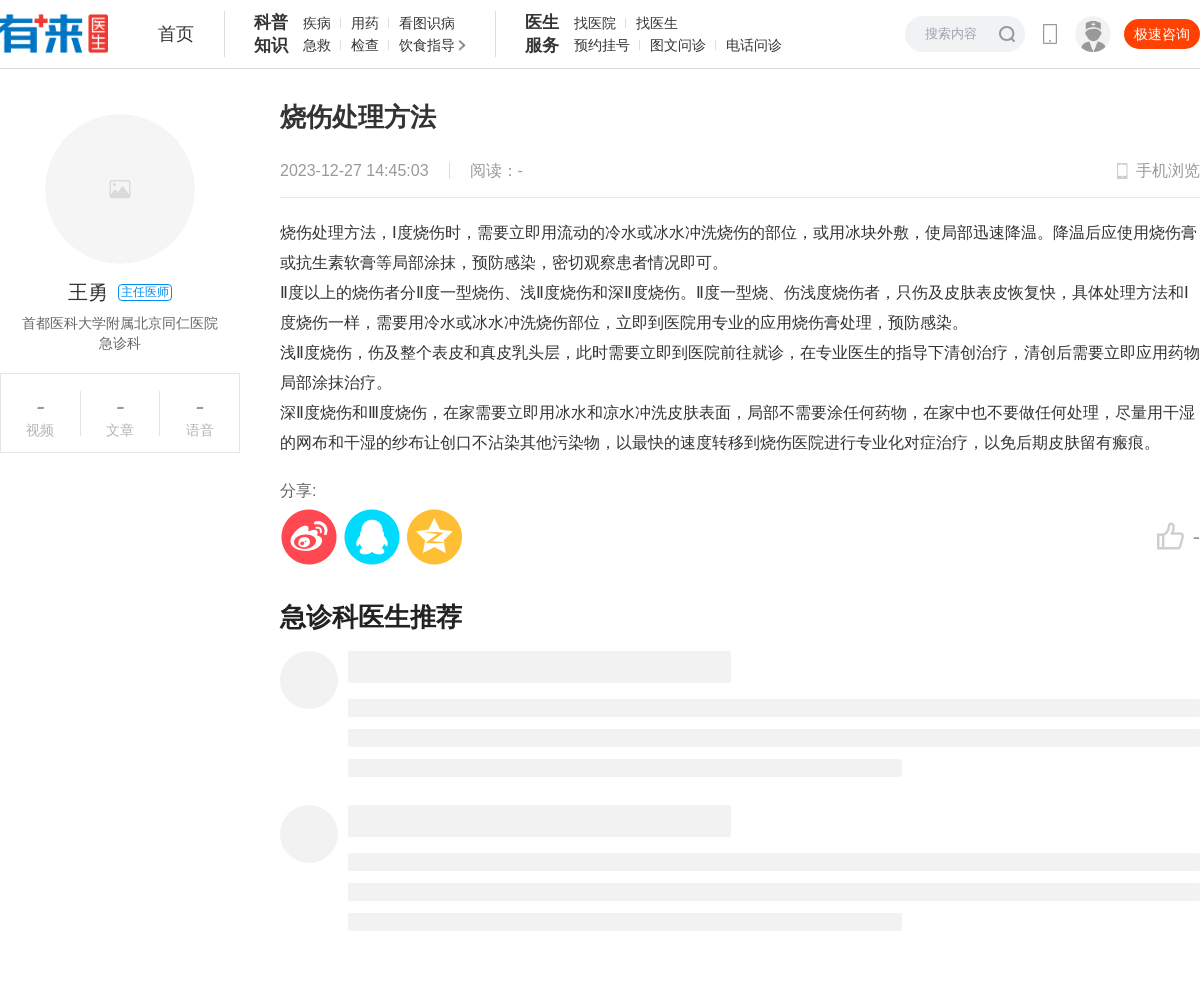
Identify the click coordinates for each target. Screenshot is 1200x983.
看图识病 (427, 23)
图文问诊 (678, 45)
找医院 (595, 23)
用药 (365, 23)
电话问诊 (754, 45)
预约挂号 (602, 45)
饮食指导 (427, 45)
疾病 (317, 23)
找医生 (657, 23)
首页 (176, 34)
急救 (317, 45)
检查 (365, 45)
